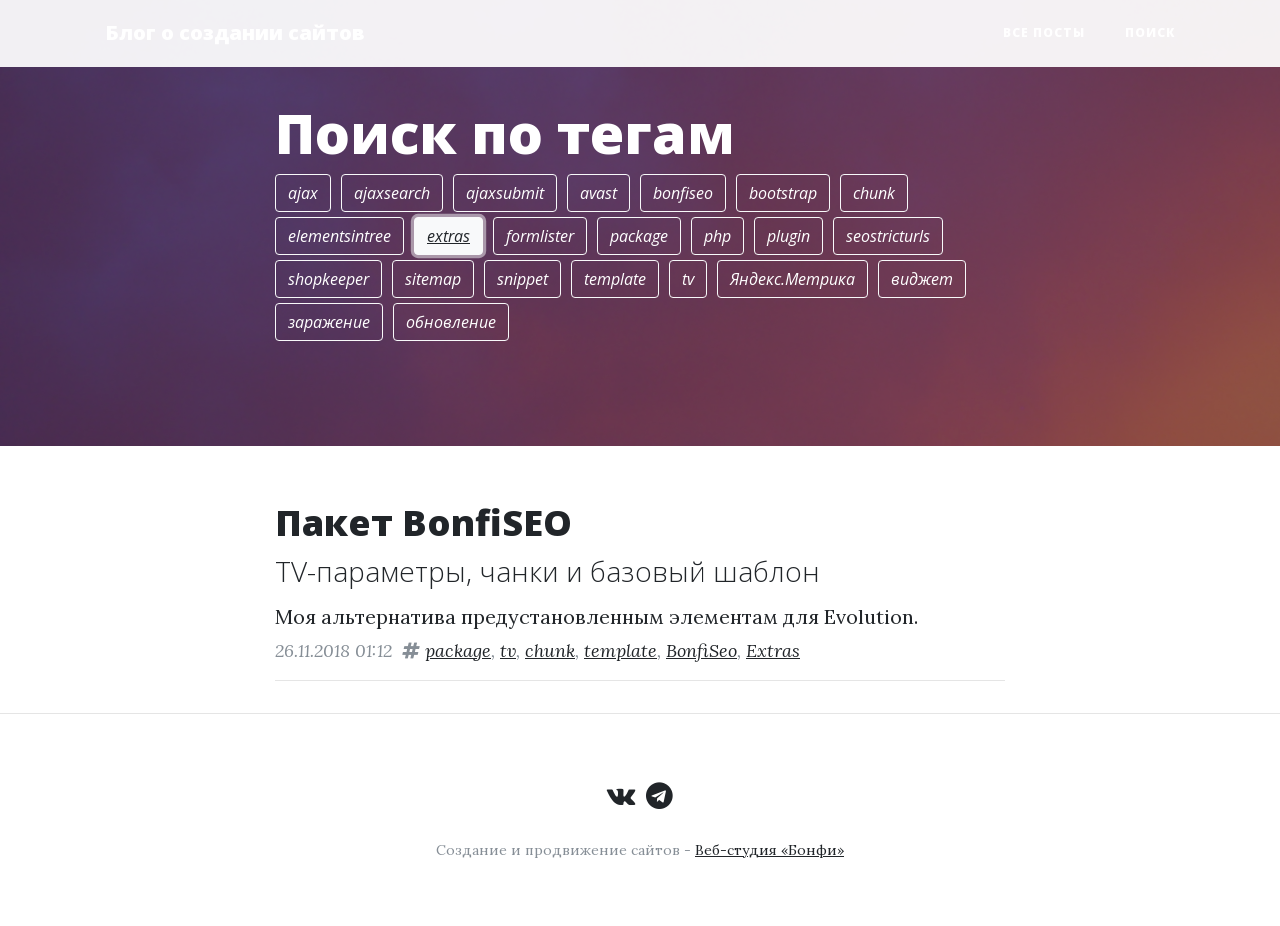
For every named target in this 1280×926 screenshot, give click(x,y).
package (639, 236)
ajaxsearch (392, 193)
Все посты (1044, 32)
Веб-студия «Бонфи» (769, 850)
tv (688, 279)
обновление (451, 322)
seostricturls (888, 236)
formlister (540, 236)
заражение (329, 322)
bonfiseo (683, 193)
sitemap (433, 279)
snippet (522, 279)
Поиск (1150, 32)
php (717, 236)
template (615, 279)
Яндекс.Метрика (792, 279)
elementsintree (339, 236)
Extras (773, 650)
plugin (788, 236)
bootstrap (783, 193)
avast (598, 193)
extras (448, 236)
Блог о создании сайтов (235, 32)
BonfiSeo (701, 650)
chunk (874, 193)
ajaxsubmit (505, 193)
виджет (922, 279)
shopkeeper (328, 279)
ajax (303, 193)
